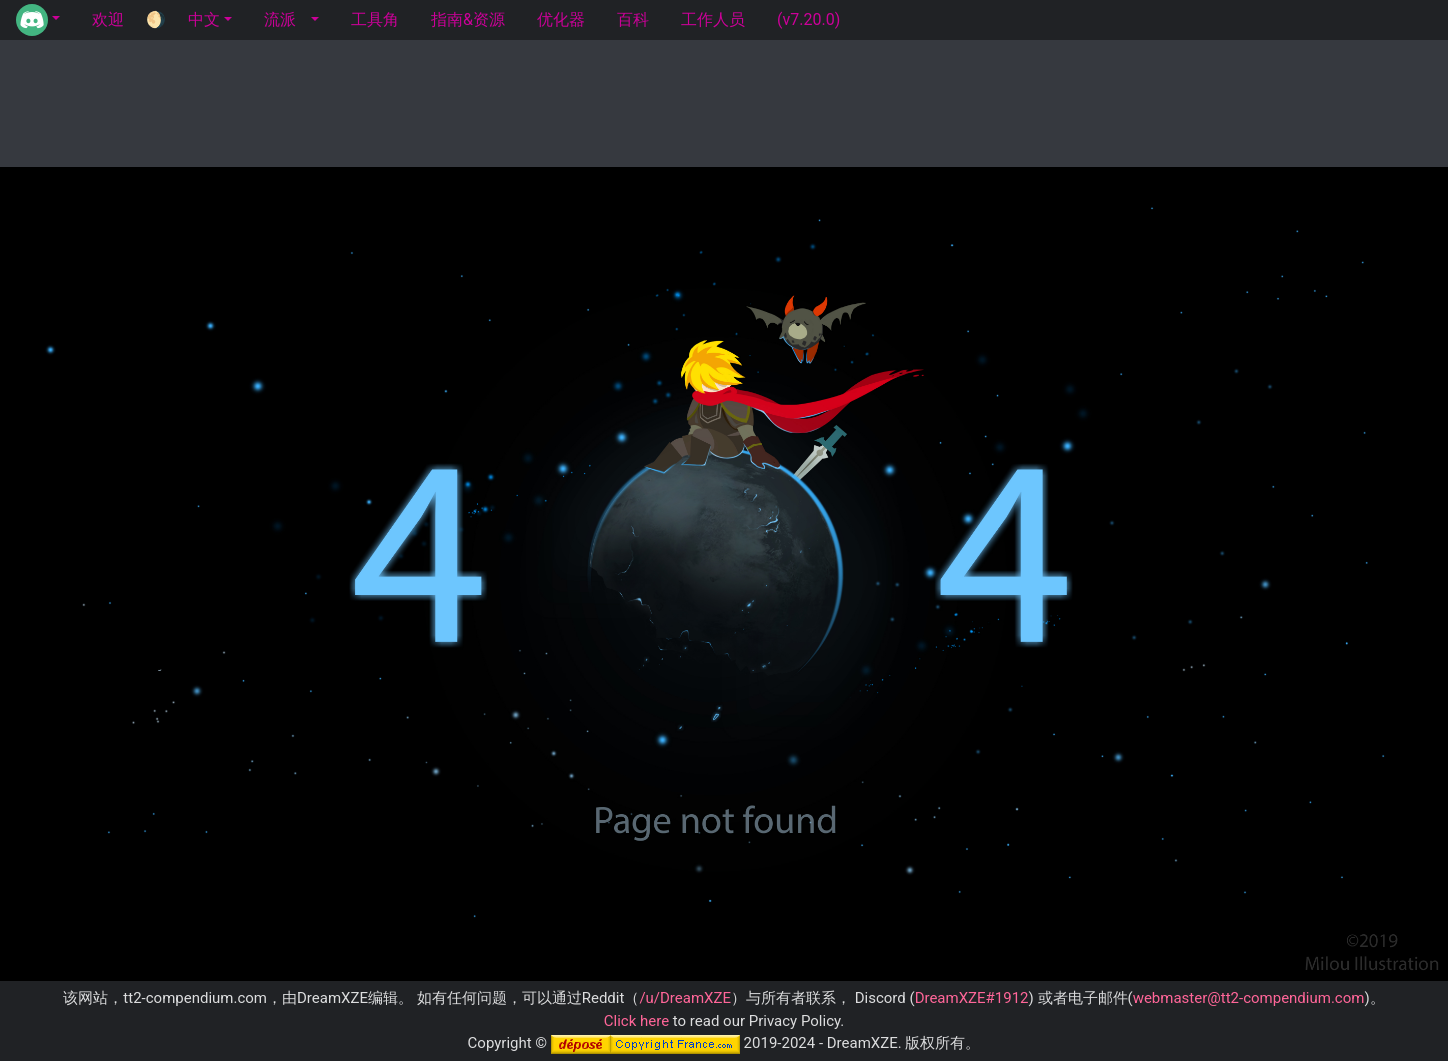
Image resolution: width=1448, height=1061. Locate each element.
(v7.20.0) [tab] (808, 19)
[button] (38, 20)
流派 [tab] (280, 19)
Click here (636, 1021)
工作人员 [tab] (713, 19)
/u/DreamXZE (685, 998)
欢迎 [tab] (108, 19)
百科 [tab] (633, 19)
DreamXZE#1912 (972, 998)
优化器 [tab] (561, 19)
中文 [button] (204, 19)
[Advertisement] (724, 100)
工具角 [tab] (375, 19)
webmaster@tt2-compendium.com (1249, 998)
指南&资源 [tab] (468, 19)
